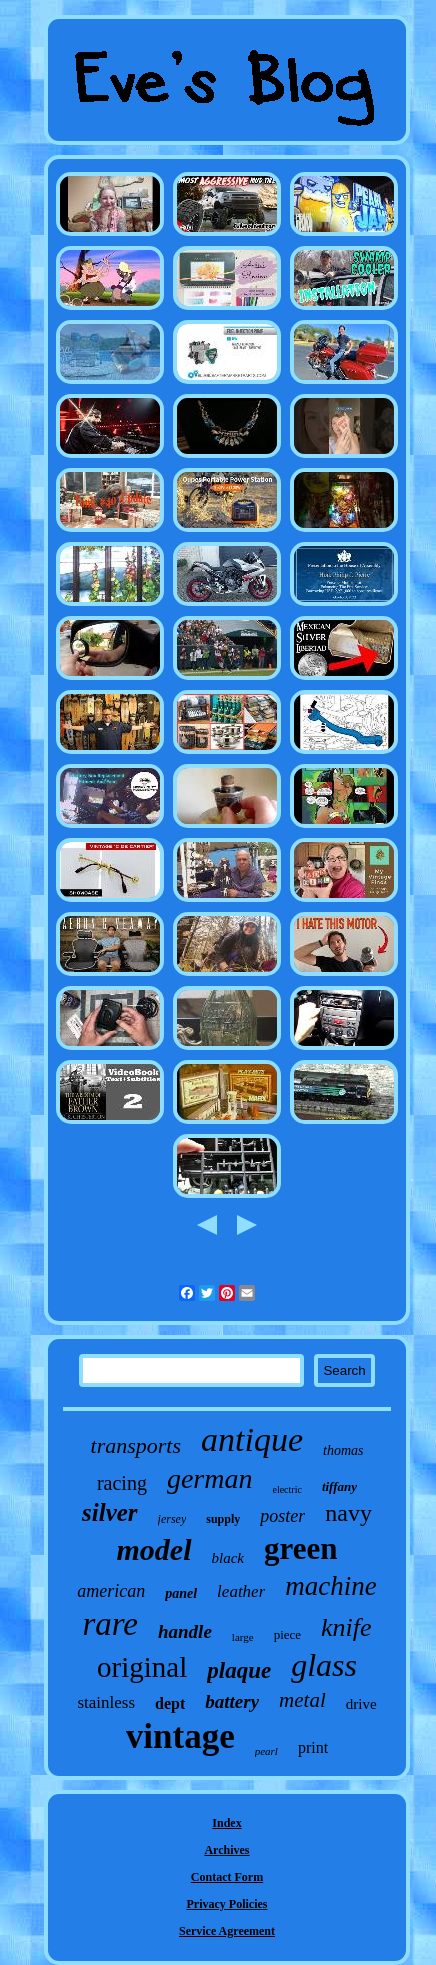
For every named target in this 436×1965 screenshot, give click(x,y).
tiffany (339, 1486)
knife (346, 1627)
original (142, 1667)
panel (181, 1593)
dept (170, 1703)
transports (136, 1445)
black (228, 1558)
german (210, 1478)
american (111, 1591)
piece (287, 1634)
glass (324, 1665)
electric (286, 1489)
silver (110, 1512)
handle (185, 1631)
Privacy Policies (227, 1904)
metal (302, 1700)
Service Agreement (227, 1931)
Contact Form (227, 1877)
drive (361, 1704)
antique (252, 1439)
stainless (106, 1702)
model (154, 1549)
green (300, 1548)
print (313, 1747)
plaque (239, 1670)
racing (122, 1483)
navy (348, 1513)
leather (241, 1591)
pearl (266, 1751)
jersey (172, 1519)
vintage (180, 1736)
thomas (343, 1450)
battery (232, 1701)
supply (223, 1519)
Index (226, 1823)
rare (110, 1624)
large (243, 1637)
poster (282, 1516)
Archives (226, 1850)
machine (330, 1586)
